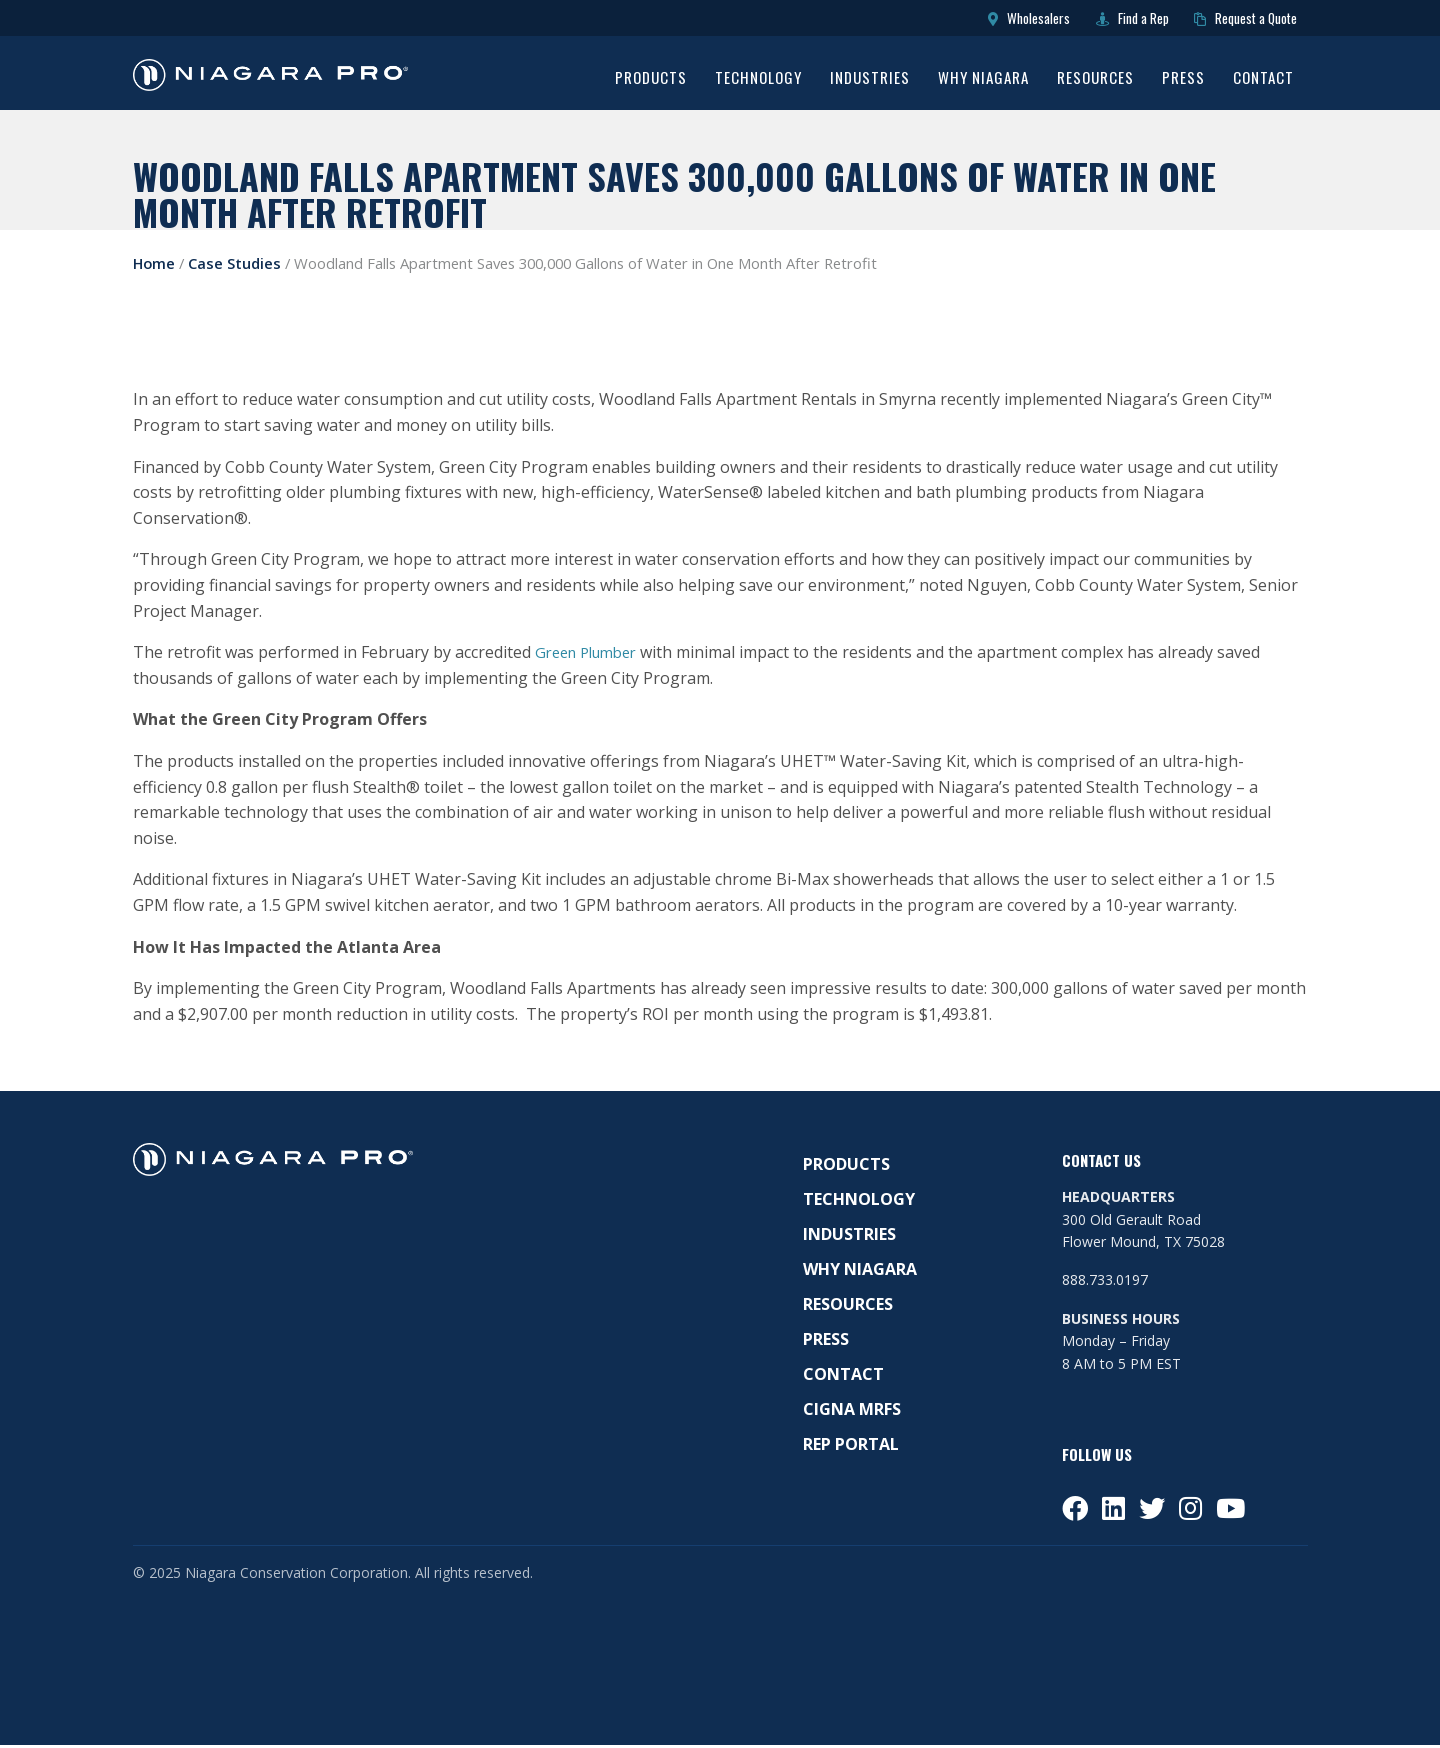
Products (651, 83)
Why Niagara (983, 83)
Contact (1263, 83)
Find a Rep (1096, 20)
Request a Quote (1233, 20)
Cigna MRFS (852, 1413)
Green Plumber (592, 656)
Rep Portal (851, 1448)
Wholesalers (974, 20)
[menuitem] (651, 84)
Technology (758, 83)
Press (1183, 83)
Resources (1095, 83)
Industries (870, 83)
